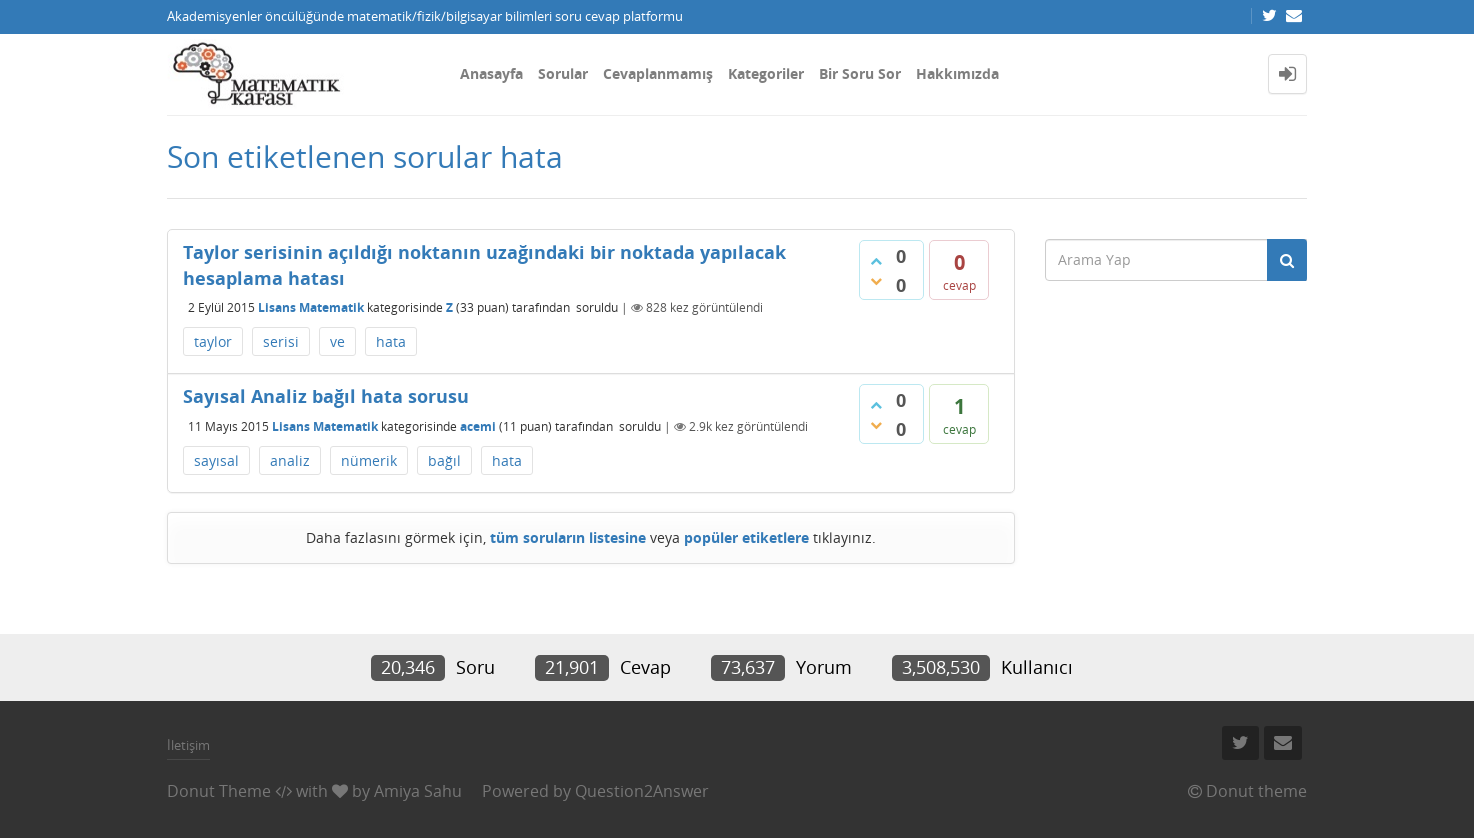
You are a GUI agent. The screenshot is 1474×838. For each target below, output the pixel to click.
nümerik (369, 460)
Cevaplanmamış (658, 73)
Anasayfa (491, 73)
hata (391, 341)
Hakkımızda (957, 73)
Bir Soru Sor (860, 73)
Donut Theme (219, 791)
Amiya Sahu (418, 791)
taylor (213, 341)
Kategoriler (766, 73)
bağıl (444, 460)
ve (337, 341)
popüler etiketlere (746, 537)
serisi (281, 341)
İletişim (188, 745)
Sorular (563, 73)
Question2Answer (642, 791)
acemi (478, 426)
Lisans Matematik (311, 307)
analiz (290, 460)
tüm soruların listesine (568, 537)
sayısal (216, 460)
